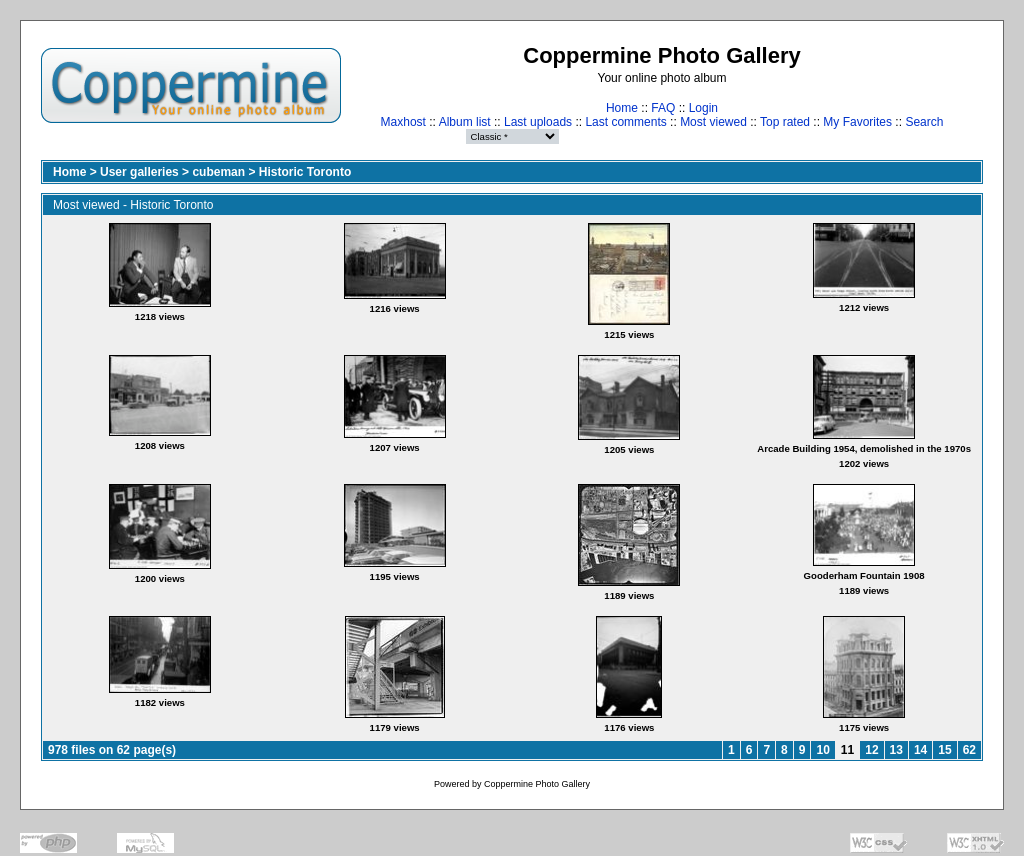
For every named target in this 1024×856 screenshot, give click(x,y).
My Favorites (857, 122)
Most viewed (713, 122)
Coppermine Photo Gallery (537, 784)
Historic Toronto (305, 172)
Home (622, 108)
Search (924, 122)
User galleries (139, 172)
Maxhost (403, 122)
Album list (465, 122)
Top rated (785, 122)
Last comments (625, 122)
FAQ (663, 108)
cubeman (218, 172)
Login (703, 108)
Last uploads (538, 122)
